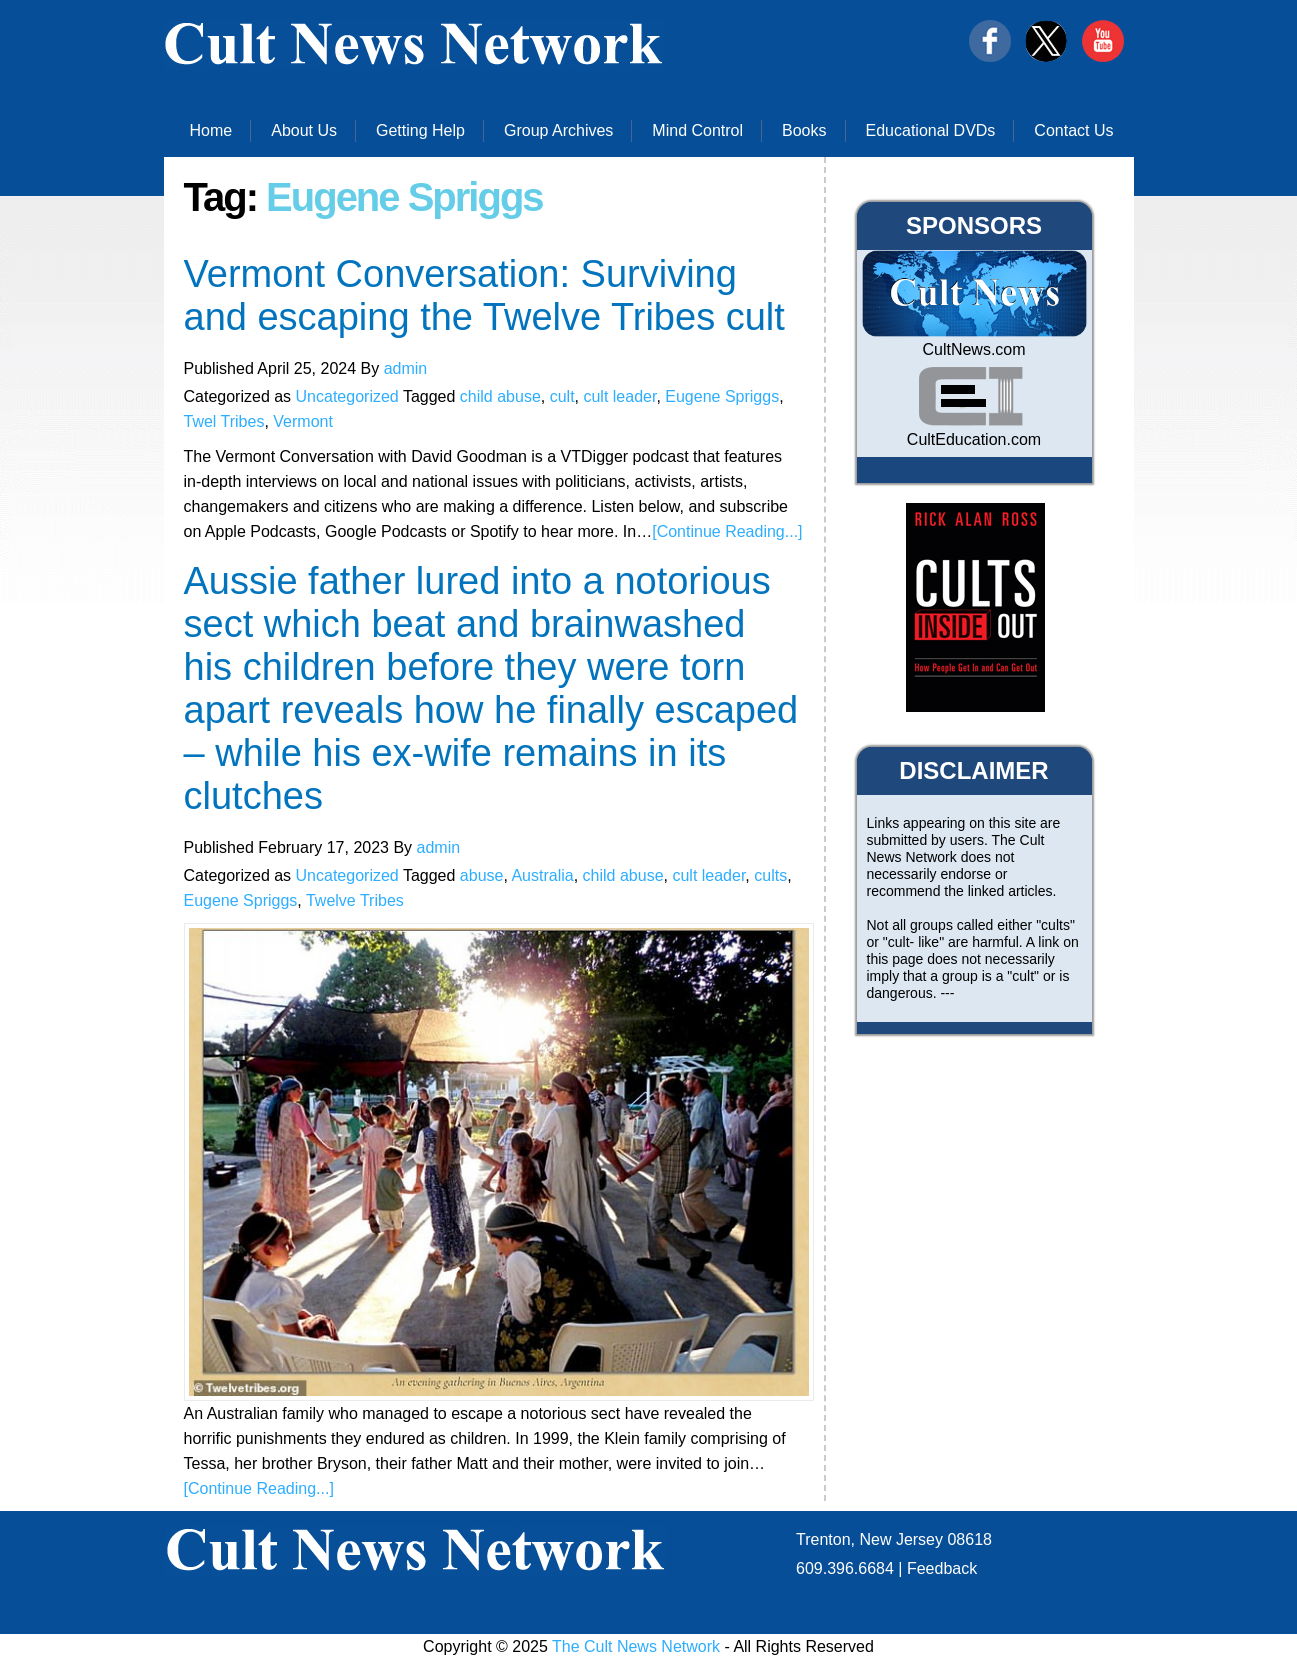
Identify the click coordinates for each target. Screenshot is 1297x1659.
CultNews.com (973, 349)
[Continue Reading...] (727, 531)
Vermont (303, 421)
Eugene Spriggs (722, 396)
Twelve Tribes (355, 900)
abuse (482, 875)
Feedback (942, 1568)
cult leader (619, 396)
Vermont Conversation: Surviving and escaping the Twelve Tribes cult (484, 295)
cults (770, 875)
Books (804, 130)
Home (211, 130)
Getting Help (420, 130)
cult (562, 396)
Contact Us (1073, 130)
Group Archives (558, 130)
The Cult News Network (636, 1646)
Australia (542, 875)
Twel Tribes (224, 421)
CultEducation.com (974, 439)
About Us (304, 130)
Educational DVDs (931, 130)
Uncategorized (347, 396)
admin (406, 368)
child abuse (500, 396)
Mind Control (697, 130)
